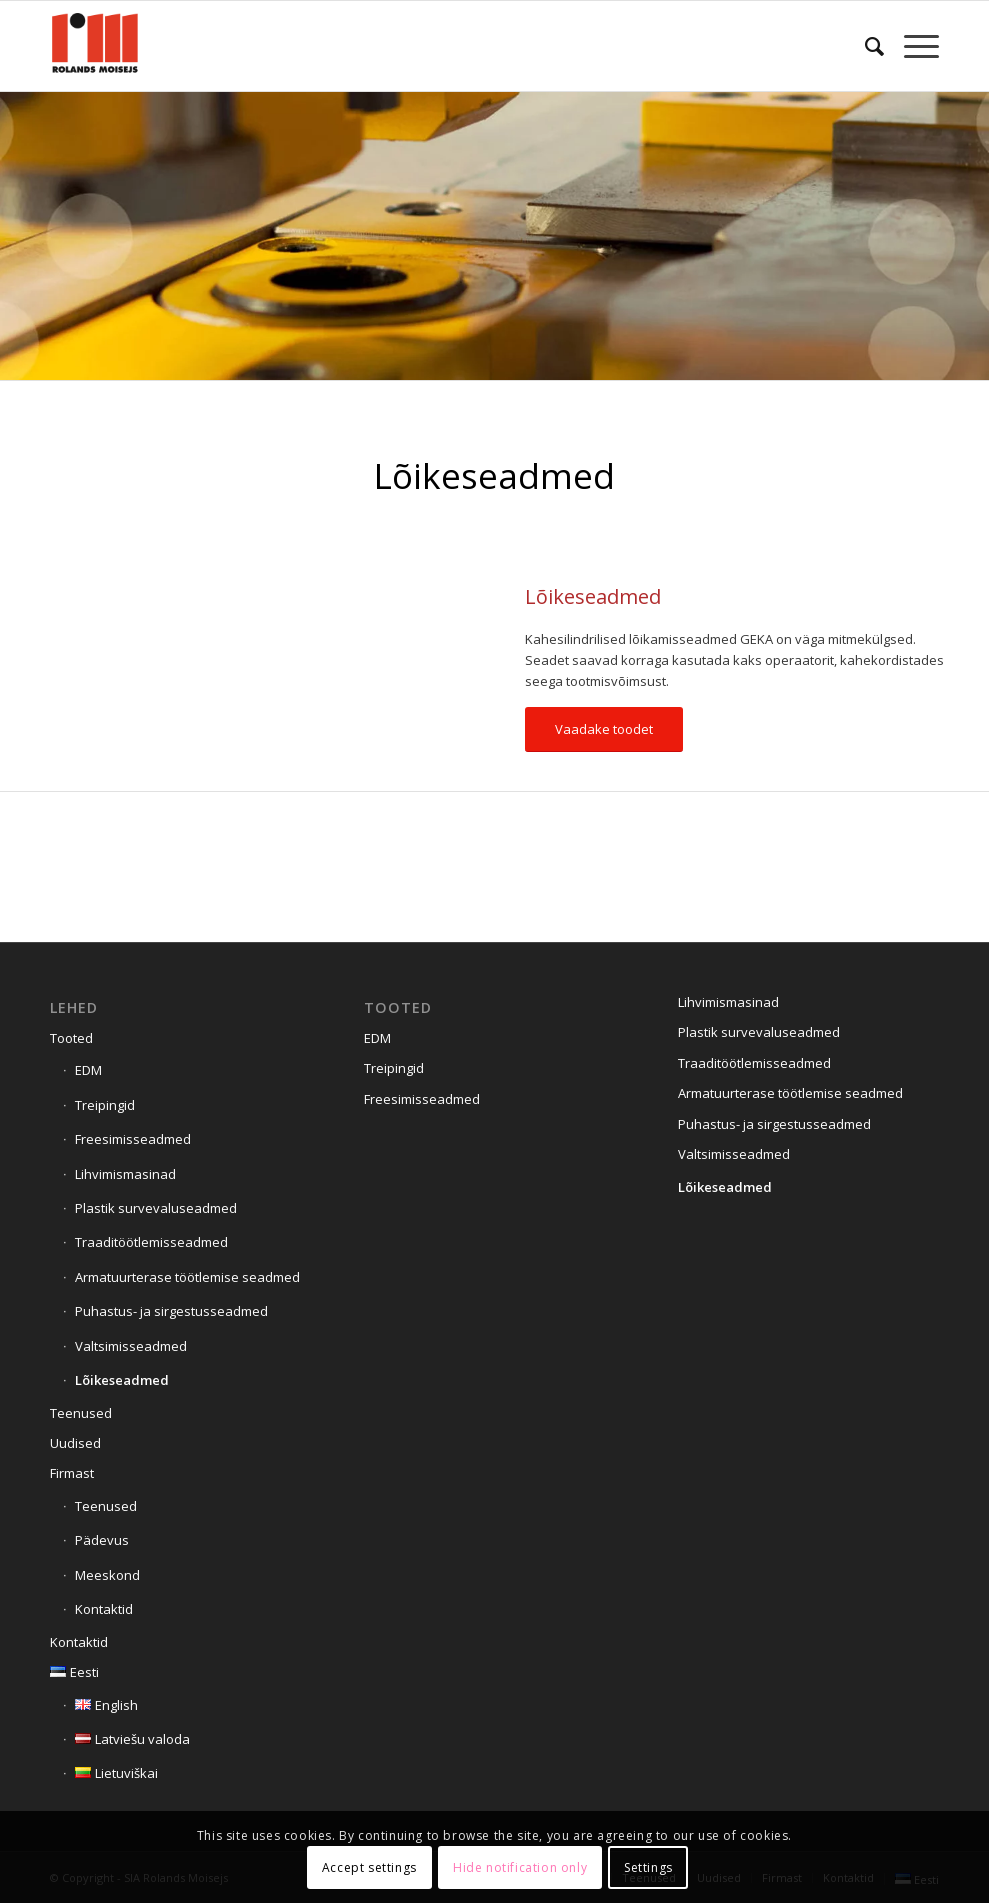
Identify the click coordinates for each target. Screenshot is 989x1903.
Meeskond (107, 1575)
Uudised (75, 1443)
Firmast (72, 1473)
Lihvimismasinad (125, 1174)
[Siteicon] (95, 46)
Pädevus (102, 1540)
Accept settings (369, 1867)
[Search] (864, 46)
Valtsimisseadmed (131, 1346)
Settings (648, 1867)
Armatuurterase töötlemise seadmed (187, 1277)
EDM (88, 1070)
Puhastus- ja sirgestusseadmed (171, 1311)
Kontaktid (104, 1609)
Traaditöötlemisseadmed (151, 1242)
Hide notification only (520, 1867)
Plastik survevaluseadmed (156, 1208)
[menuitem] (864, 46)
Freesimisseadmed (133, 1139)
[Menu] (911, 46)
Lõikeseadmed (122, 1380)
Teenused (81, 1413)
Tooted (71, 1038)
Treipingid (105, 1105)
